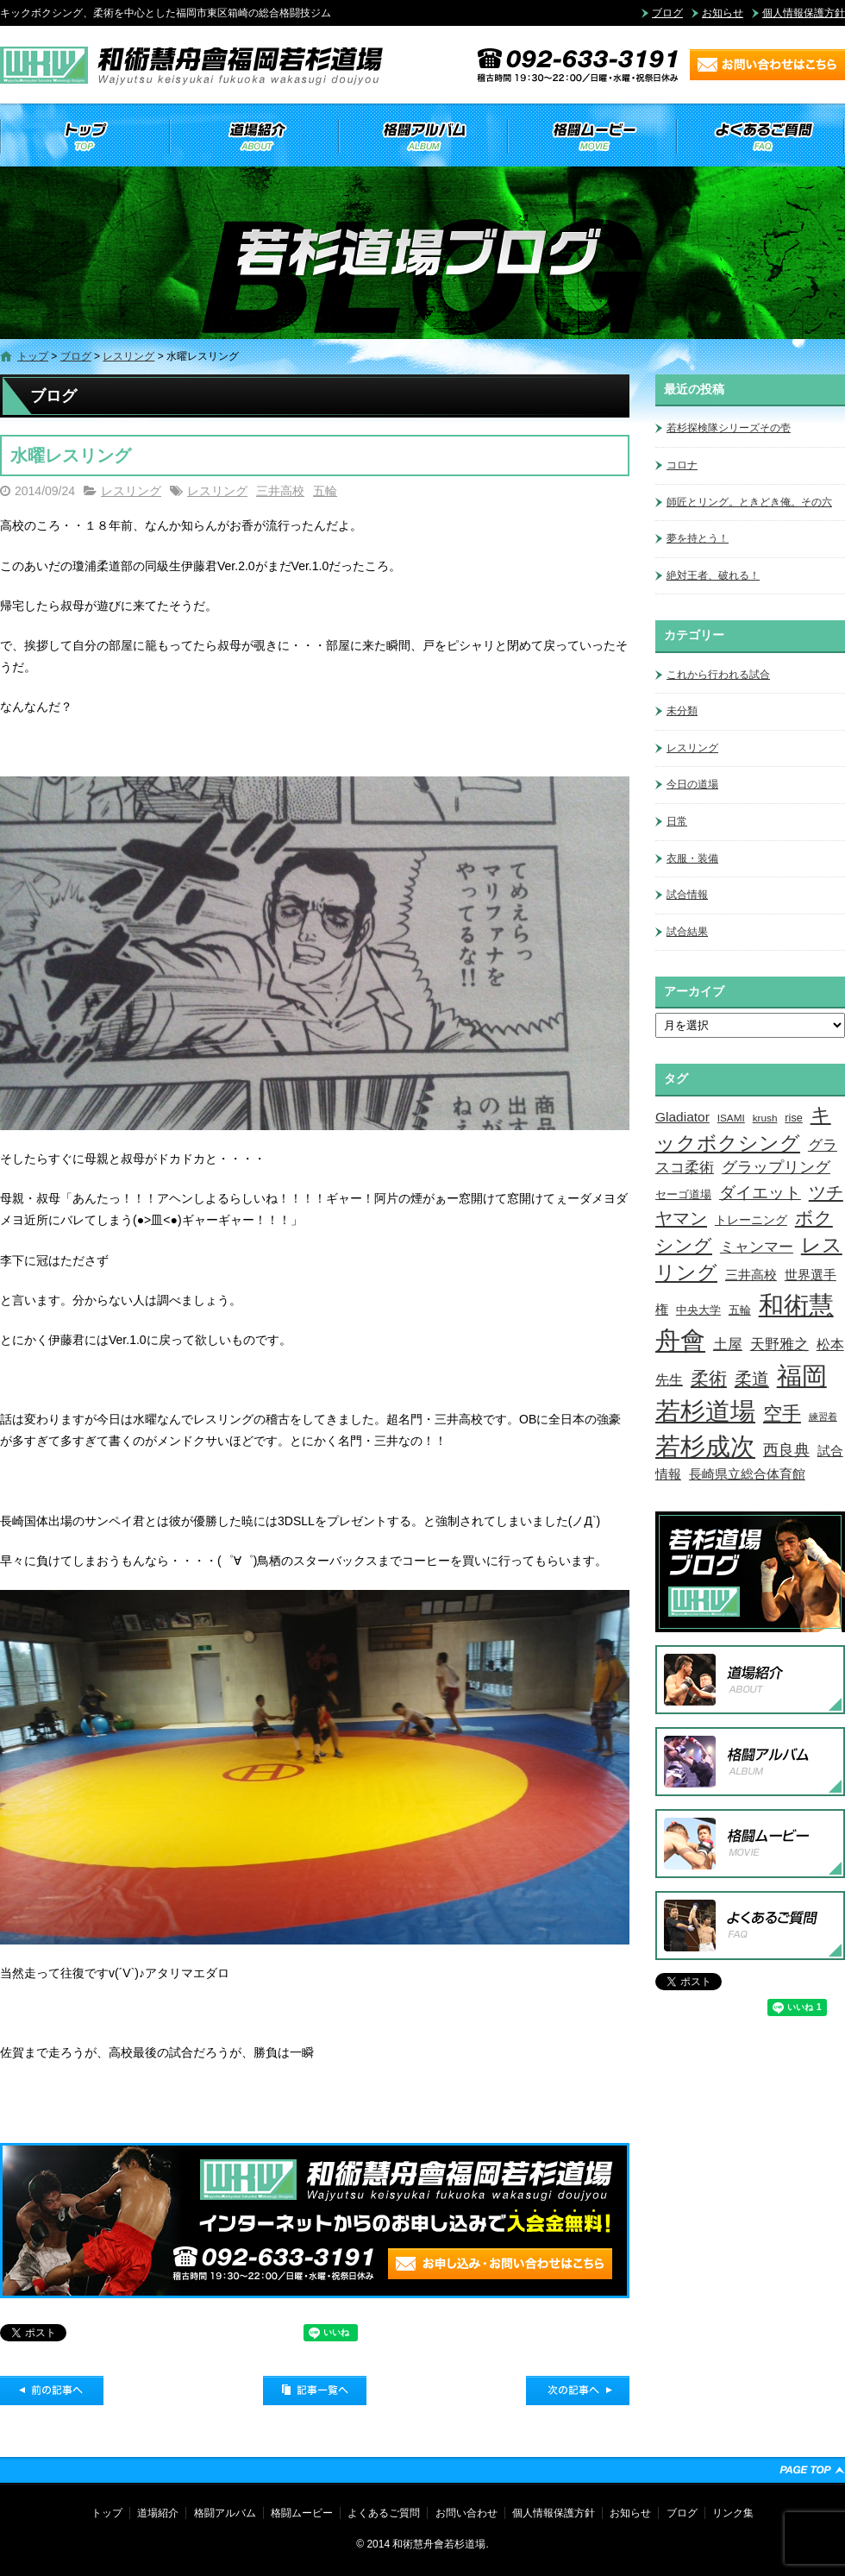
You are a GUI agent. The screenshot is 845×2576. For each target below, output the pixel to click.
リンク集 (733, 2513)
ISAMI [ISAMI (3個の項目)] (731, 1117)
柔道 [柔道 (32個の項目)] (752, 1378)
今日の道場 (692, 784)
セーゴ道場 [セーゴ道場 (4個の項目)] (683, 1195)
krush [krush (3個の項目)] (765, 1117)
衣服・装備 (692, 858)
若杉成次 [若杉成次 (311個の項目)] (705, 1446)
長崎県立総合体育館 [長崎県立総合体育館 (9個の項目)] (747, 1474)
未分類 (682, 711)
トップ (84, 136)
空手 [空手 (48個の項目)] (782, 1413)
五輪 (325, 491)
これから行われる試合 (718, 675)
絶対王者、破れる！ (713, 575)
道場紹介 (253, 136)
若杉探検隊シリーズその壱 (729, 428)
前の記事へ (51, 2390)
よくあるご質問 (760, 136)
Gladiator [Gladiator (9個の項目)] (682, 1116)
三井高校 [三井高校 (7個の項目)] (751, 1275)
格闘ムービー (591, 136)
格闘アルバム (422, 136)
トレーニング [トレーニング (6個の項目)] (751, 1220)
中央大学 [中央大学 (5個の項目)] (698, 1310)
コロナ (682, 465)
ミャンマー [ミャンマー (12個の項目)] (756, 1246)
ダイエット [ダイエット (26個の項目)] (760, 1192)
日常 (677, 821)
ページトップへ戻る (812, 2470)
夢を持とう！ (698, 538)
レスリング (128, 356)
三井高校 (280, 491)
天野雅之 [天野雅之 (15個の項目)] (779, 1344)
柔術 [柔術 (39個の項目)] (709, 1378)
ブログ (667, 13)
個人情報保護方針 (803, 13)
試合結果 (687, 932)
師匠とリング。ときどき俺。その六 (749, 502)
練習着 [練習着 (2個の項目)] (823, 1416)
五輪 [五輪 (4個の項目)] (740, 1310)
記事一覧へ (314, 2390)
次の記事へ (577, 2390)
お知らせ (722, 13)
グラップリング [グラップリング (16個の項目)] (776, 1167)
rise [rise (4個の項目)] (793, 1118)
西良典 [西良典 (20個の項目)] (786, 1450)
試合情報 (687, 895)
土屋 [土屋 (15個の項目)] (727, 1344)
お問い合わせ (466, 2513)
